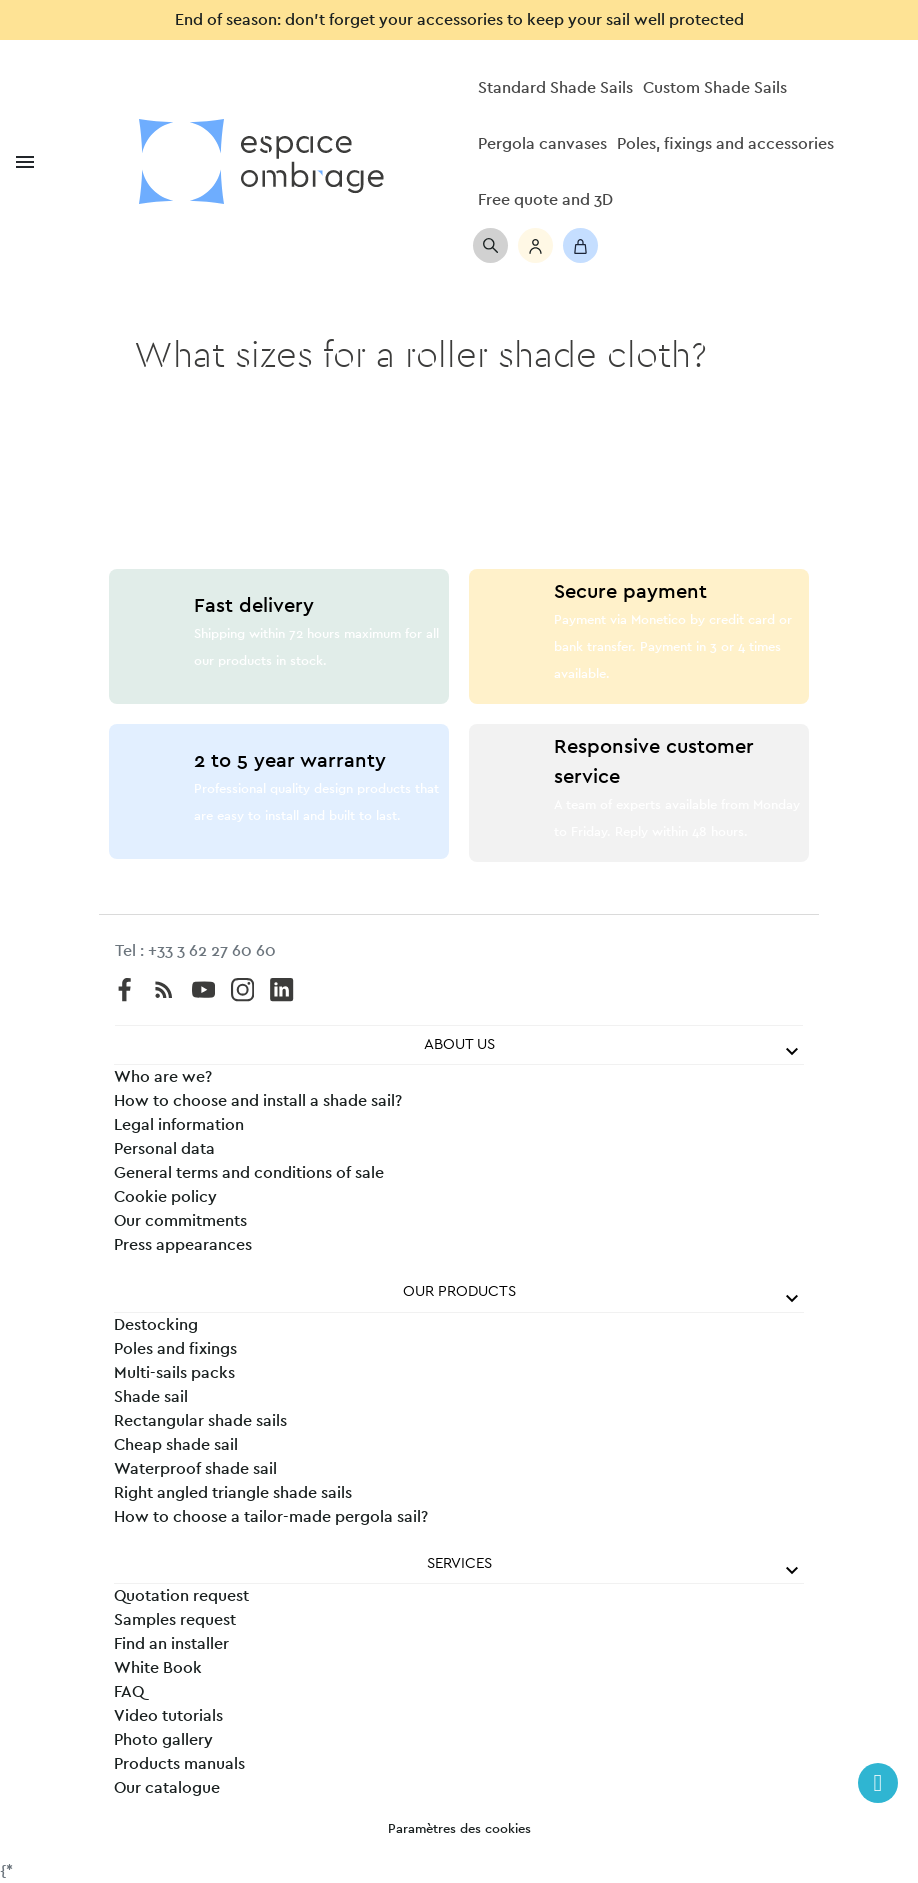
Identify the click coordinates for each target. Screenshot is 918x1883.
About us (459, 1044)
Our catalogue (167, 1788)
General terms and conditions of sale (249, 1173)
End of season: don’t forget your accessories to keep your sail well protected (459, 20)
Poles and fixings (175, 1349)
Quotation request (181, 1596)
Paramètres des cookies (459, 1829)
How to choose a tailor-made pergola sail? (271, 1517)
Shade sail (151, 1397)
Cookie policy (165, 1197)
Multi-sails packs (174, 1373)
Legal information (179, 1125)
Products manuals (179, 1764)
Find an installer (171, 1644)
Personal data (164, 1149)
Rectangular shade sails (200, 1421)
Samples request (175, 1620)
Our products (459, 1291)
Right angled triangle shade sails (233, 1493)
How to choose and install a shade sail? (258, 1101)
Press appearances (183, 1245)
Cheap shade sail (176, 1445)
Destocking (156, 1325)
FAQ (129, 1692)
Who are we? (163, 1077)
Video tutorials (168, 1716)
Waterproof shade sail (195, 1469)
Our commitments (180, 1221)
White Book (158, 1668)
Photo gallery (163, 1740)
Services (459, 1563)
